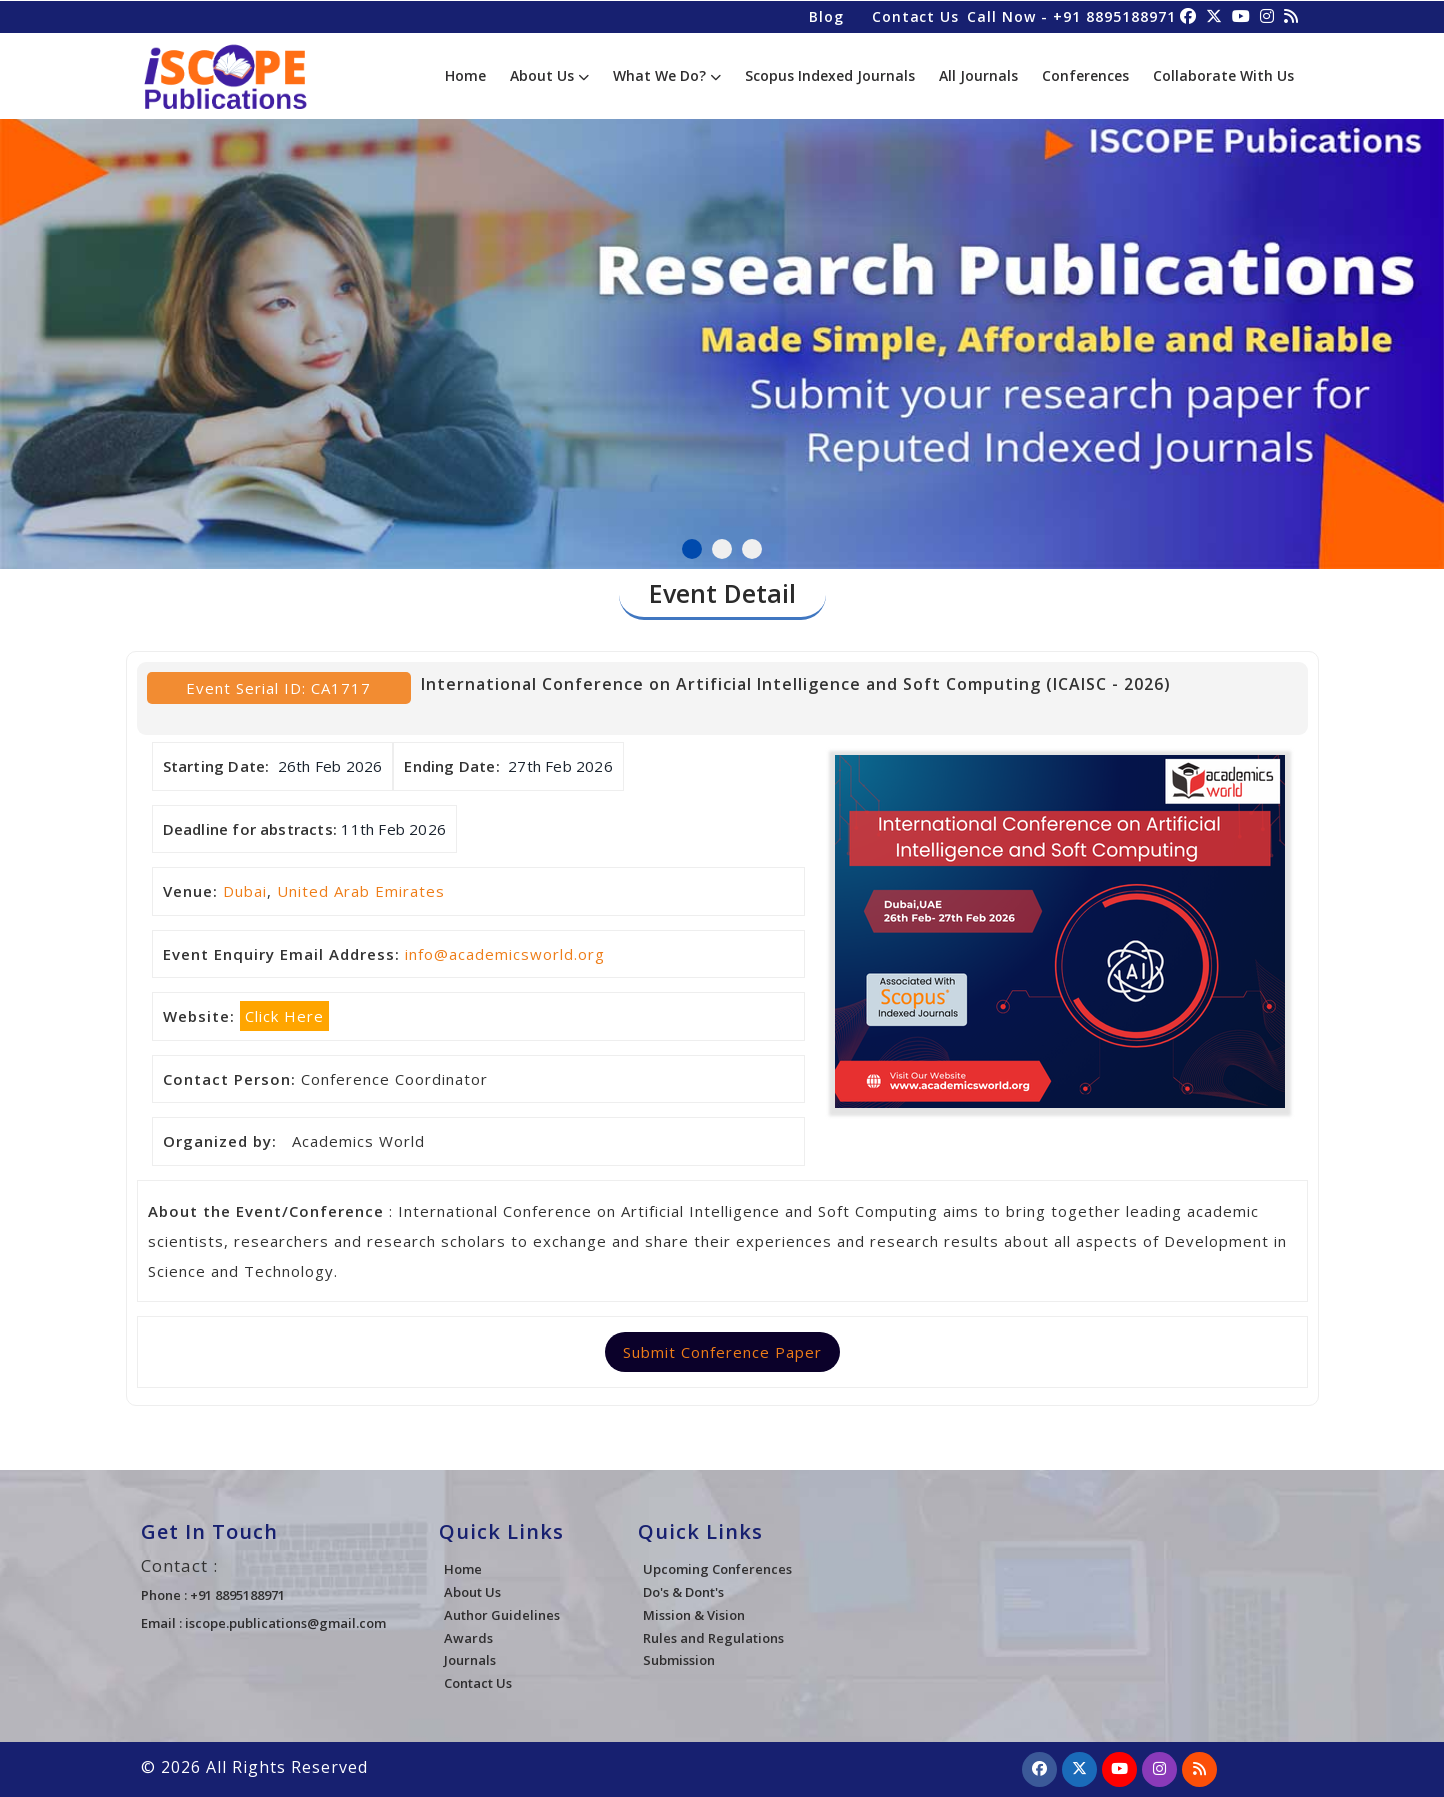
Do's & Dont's (683, 1592)
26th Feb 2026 (330, 766)
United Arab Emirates (361, 891)
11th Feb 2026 (393, 829)
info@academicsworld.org (505, 954)
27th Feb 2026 (560, 766)
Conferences (1085, 75)
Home (465, 75)
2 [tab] (722, 549)
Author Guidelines (502, 1615)
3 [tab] (752, 549)
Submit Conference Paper (722, 1352)
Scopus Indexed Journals (830, 75)
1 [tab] (692, 549)
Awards (468, 1638)
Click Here (284, 1016)
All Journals (978, 75)
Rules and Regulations (713, 1638)
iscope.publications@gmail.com (285, 1623)
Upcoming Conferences (717, 1569)
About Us (549, 75)
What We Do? (667, 75)
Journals (470, 1660)
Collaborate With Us (1223, 75)
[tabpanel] (722, 333)
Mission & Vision (694, 1615)
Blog (825, 15)
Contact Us (915, 15)
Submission (679, 1660)
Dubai (245, 891)
